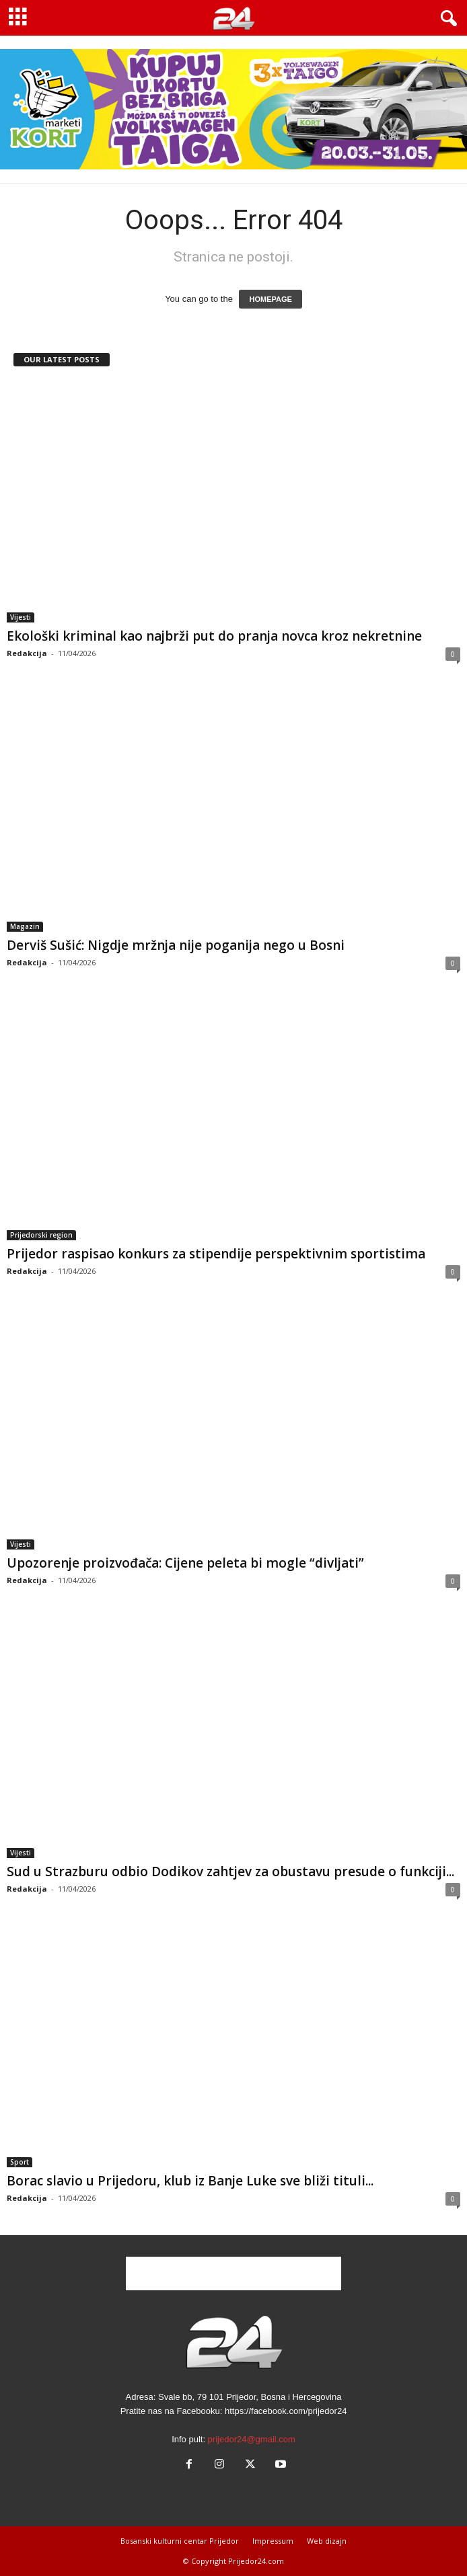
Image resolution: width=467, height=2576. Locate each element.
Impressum (272, 2541)
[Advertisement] (233, 2273)
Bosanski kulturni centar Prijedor (179, 2541)
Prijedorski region (41, 1235)
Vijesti (20, 617)
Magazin (25, 926)
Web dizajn (327, 2541)
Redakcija (27, 653)
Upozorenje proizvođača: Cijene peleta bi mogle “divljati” (185, 1563)
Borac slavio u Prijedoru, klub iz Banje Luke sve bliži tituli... (190, 2180)
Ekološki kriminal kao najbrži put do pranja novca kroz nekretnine (214, 636)
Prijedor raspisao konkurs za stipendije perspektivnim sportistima (216, 1253)
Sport (19, 2162)
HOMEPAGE (270, 299)
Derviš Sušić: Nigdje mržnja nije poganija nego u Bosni (176, 945)
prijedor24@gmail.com (251, 2439)
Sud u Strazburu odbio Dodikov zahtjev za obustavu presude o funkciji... (230, 1871)
